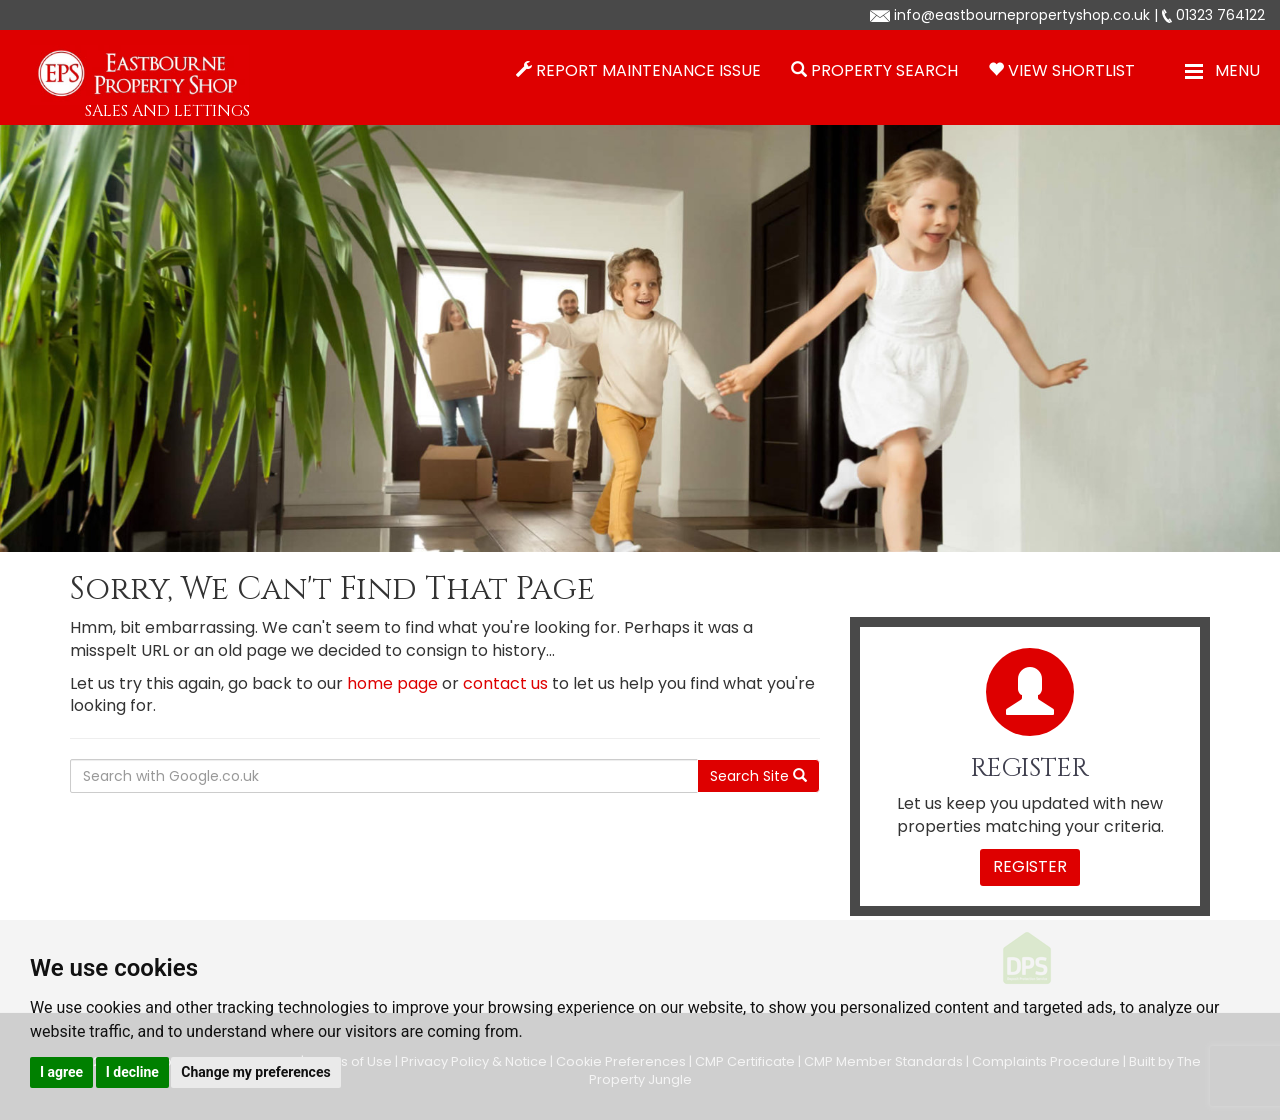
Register (1030, 866)
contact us (505, 683)
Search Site (758, 776)
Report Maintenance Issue (648, 70)
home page (392, 683)
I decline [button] (132, 1072)
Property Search (884, 70)
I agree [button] (61, 1072)
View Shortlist (1071, 70)
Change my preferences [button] (255, 1072)
